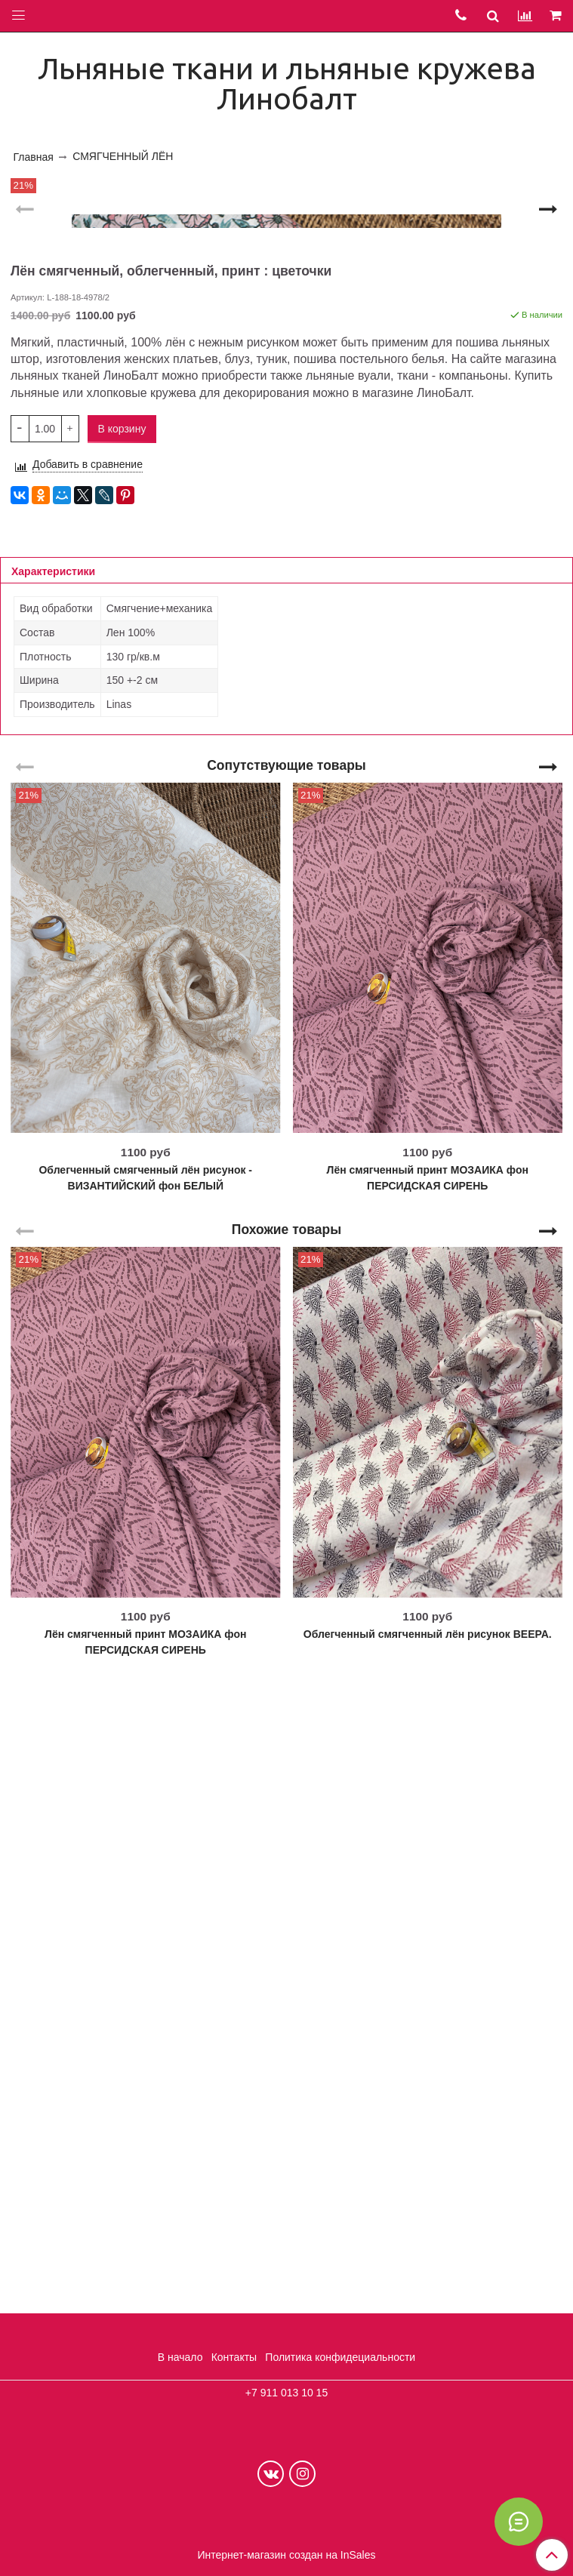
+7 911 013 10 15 (286, 2393)
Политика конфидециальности (340, 2357)
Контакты (234, 2357)
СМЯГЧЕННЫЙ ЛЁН (122, 156)
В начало (180, 2357)
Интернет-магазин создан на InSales (286, 2555)
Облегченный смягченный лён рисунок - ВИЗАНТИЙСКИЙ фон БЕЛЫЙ (145, 1812)
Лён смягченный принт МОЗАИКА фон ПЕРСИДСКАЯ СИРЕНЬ (427, 1812)
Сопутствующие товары (286, 1398)
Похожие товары (286, 1862)
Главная (34, 157)
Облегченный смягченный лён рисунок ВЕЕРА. (427, 2268)
